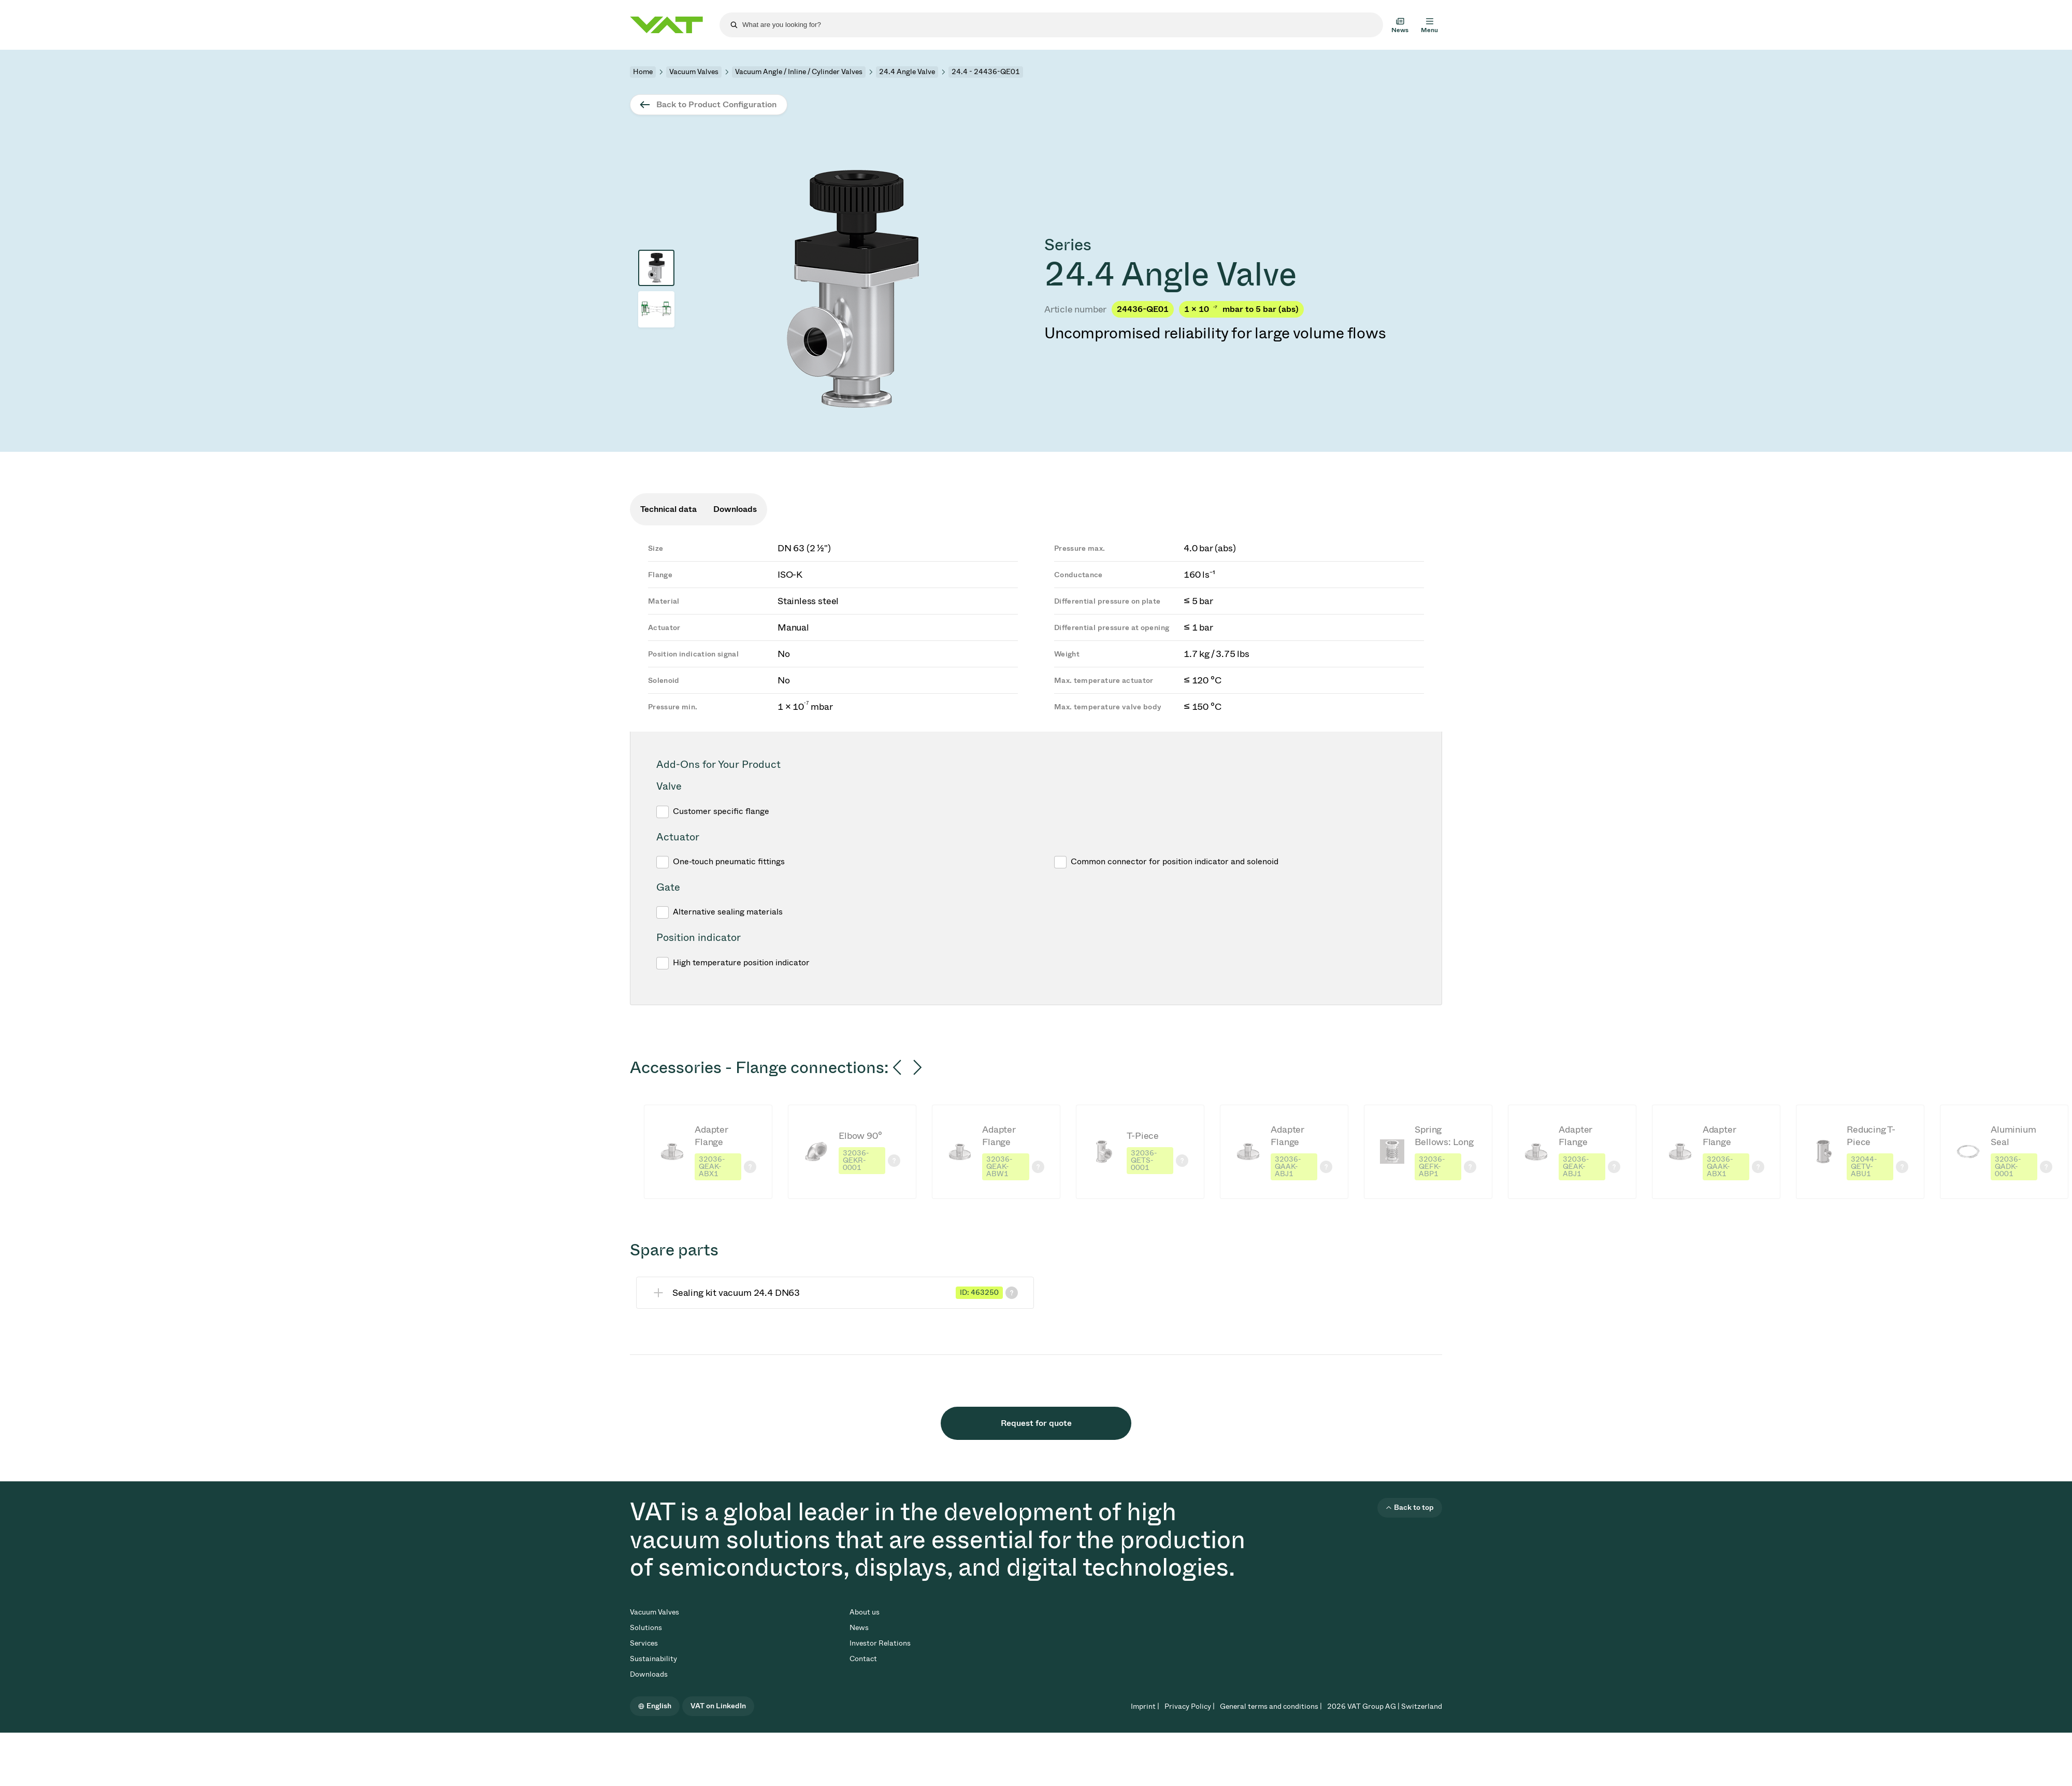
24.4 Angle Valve (907, 71)
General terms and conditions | (1271, 1706)
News (859, 1627)
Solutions (646, 1627)
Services (644, 1643)
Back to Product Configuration (716, 104)
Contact (863, 1658)
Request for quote (1036, 1423)
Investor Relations (880, 1643)
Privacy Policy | (1189, 1706)
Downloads (649, 1674)
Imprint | (1145, 1706)
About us (865, 1612)
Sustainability (653, 1658)
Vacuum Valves (693, 71)
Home (643, 71)
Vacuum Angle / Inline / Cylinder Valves (798, 71)
